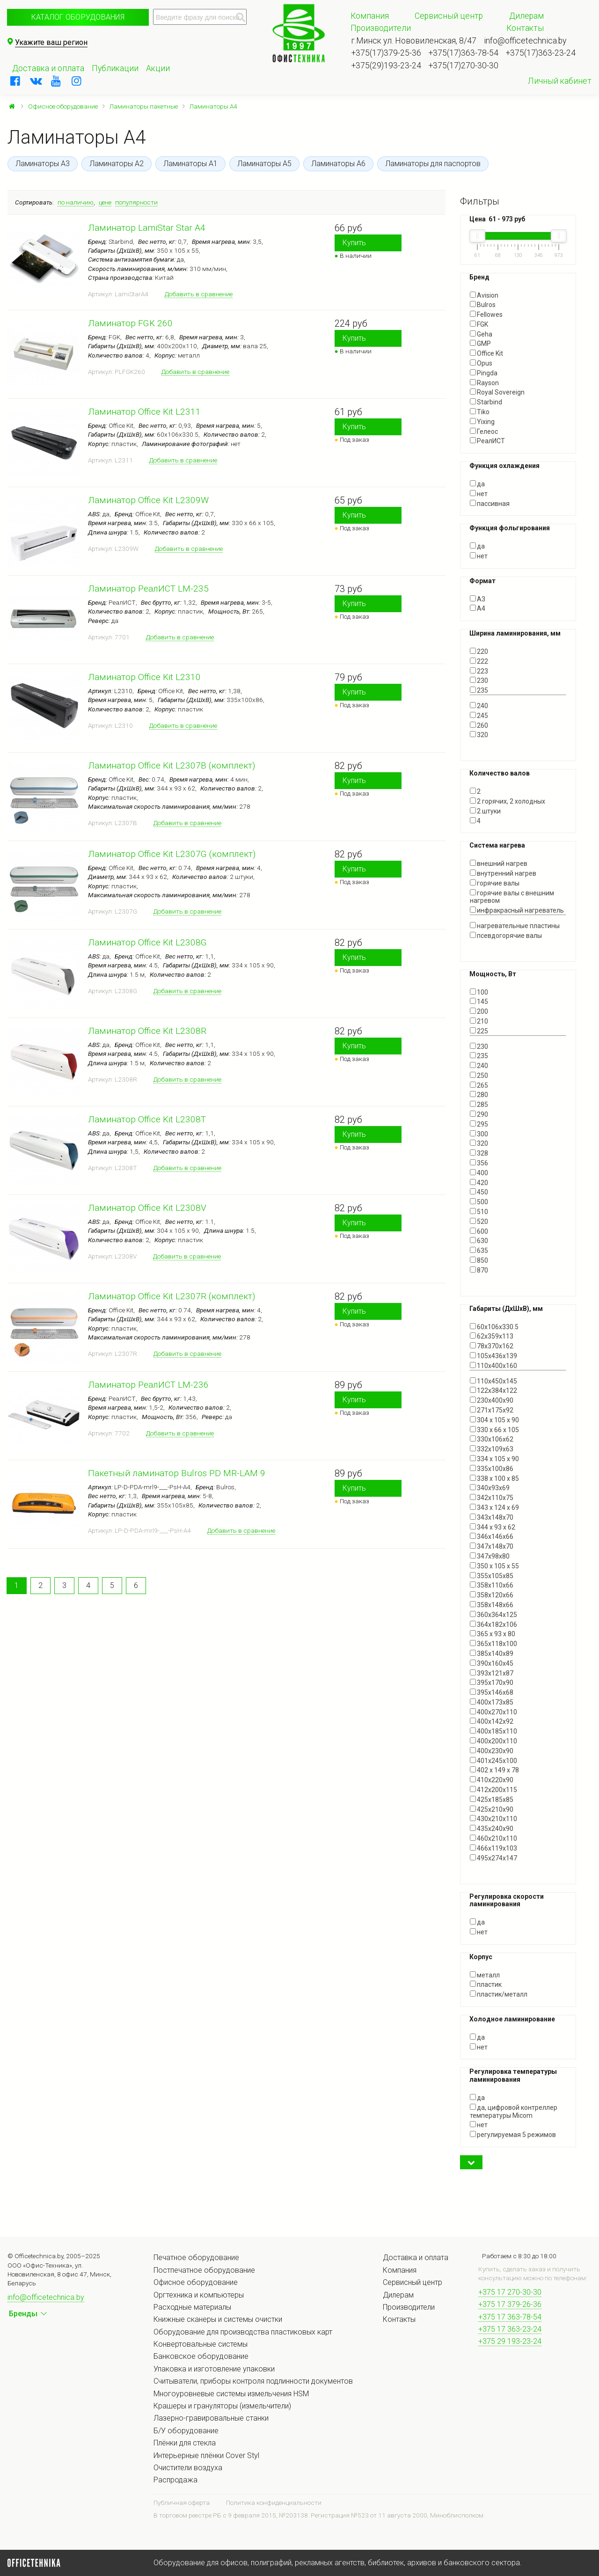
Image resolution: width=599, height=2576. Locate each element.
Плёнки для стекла (184, 2442)
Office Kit (486, 353)
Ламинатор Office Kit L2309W (148, 500)
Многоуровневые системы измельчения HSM (231, 2393)
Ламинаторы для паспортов (433, 163)
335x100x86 (491, 1468)
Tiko (479, 412)
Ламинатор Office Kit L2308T (147, 1119)
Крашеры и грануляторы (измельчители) (222, 2405)
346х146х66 (491, 1536)
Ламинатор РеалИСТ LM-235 (148, 588)
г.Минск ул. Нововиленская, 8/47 (413, 40)
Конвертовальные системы (200, 2344)
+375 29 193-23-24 (509, 2341)
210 (479, 1021)
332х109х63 (491, 1449)
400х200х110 (493, 1741)
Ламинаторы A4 (213, 106)
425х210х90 (491, 1809)
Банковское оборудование (200, 2356)
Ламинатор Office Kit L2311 (144, 411)
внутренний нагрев (503, 873)
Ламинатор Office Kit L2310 (144, 677)
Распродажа (175, 2479)
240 (479, 706)
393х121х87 (491, 1673)
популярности (136, 202)
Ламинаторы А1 (190, 163)
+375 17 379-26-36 (509, 2304)
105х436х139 (493, 1356)
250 (479, 1075)
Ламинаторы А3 (42, 163)
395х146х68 (491, 1692)
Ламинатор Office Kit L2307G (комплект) (172, 854)
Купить (354, 242)
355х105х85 (491, 1576)
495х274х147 (493, 1858)
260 (479, 725)
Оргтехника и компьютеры (198, 2295)
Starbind (486, 402)
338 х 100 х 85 (494, 1478)
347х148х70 (491, 1546)
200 (479, 1011)
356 (479, 1163)
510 (479, 1211)
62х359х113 (491, 1336)
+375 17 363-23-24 (509, 2329)
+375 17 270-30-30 (509, 2292)
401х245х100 (493, 1760)
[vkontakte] (36, 81)
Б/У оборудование (186, 2430)
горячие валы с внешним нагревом (512, 897)
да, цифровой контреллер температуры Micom (513, 2111)
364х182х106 (493, 1624)
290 (479, 1114)
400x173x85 (491, 1702)
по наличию (76, 202)
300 (479, 1134)
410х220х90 (491, 1780)
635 (479, 1250)
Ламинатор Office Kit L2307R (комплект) (171, 1296)
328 (479, 1153)
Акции (158, 68)
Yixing (482, 421)
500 (479, 1202)
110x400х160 (493, 1365)
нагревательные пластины (515, 925)
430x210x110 (493, 1818)
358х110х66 (491, 1585)
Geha (481, 334)
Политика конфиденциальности (273, 2502)
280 (479, 1094)
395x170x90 (491, 1682)
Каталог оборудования (77, 17)
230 (479, 680)
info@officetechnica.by (525, 40)
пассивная (490, 503)
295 (479, 1124)
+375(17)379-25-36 (386, 53)
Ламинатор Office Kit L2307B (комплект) (171, 765)
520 (479, 1221)
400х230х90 (491, 1751)
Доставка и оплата (48, 68)
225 (479, 1031)
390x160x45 (491, 1663)
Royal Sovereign (497, 392)
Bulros (483, 304)
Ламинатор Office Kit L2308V (147, 1207)
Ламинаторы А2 (116, 163)
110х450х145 (493, 1381)
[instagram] (77, 81)
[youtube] (56, 81)
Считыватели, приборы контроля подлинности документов (253, 2381)
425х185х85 (491, 1799)
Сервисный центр (449, 16)
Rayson (484, 383)
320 (479, 735)
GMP (480, 343)
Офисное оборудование (63, 106)
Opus (481, 363)
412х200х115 (493, 1789)
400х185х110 (493, 1731)
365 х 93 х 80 (492, 1634)
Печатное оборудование (196, 2257)
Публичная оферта (181, 2502)
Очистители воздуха (187, 2467)
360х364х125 (493, 1614)
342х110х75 (491, 1497)
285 (479, 1104)
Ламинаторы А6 (338, 163)
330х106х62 (491, 1439)
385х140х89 (491, 1653)
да (477, 484)
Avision (484, 295)
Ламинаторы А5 (264, 163)
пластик (486, 1984)
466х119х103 (493, 1848)
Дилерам (526, 16)
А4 (477, 608)
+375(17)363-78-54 (463, 53)
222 (479, 661)
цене (105, 202)
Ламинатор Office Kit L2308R (147, 1030)
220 (479, 651)
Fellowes (486, 314)
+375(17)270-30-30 (463, 65)
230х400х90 (491, 1400)
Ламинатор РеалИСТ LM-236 (148, 1384)
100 (479, 992)
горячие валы (494, 883)
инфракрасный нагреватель (517, 910)
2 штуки (485, 811)
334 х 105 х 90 (494, 1459)
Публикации (115, 68)
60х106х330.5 (494, 1327)
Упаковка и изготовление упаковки (214, 2368)
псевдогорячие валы (506, 935)
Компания (370, 16)
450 (479, 1192)
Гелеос (484, 431)
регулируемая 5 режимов (513, 2134)
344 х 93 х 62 (492, 1527)
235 (479, 690)
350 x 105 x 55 (494, 1566)
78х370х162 (491, 1346)
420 (479, 1182)
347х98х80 (490, 1556)
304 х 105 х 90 (494, 1420)
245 (479, 715)
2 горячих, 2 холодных (507, 801)
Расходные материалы (192, 2307)
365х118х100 (493, 1643)
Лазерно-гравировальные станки (211, 2418)
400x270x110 (493, 1712)
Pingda (483, 373)
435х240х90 (491, 1828)
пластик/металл (498, 1994)
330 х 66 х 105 (494, 1430)
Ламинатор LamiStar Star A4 (146, 227)
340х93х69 (490, 1488)
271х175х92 (491, 1410)
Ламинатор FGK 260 (130, 323)
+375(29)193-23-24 (386, 65)
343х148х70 (491, 1517)
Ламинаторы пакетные (144, 106)
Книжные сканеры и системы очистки (217, 2319)
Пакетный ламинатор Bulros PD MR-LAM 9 (176, 1473)
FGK (479, 324)
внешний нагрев (498, 863)
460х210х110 (493, 1838)
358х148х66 (491, 1605)
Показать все (490, 742)
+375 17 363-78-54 (509, 2317)
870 (479, 1270)
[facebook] (15, 81)
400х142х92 (491, 1721)
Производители (381, 28)
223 (479, 671)
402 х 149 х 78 (494, 1770)
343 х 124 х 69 (494, 1507)
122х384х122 (493, 1390)
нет (479, 494)
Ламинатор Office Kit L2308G (147, 942)
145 (479, 1001)
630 (479, 1240)
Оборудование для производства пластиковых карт (242, 2331)
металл (485, 1975)
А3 (477, 599)
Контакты (525, 28)
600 (479, 1231)
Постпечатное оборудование (204, 2270)
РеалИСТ (487, 441)
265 (479, 1085)
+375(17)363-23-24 (541, 53)
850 (479, 1260)
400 (479, 1173)
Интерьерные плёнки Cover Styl (206, 2455)
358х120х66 (491, 1595)
